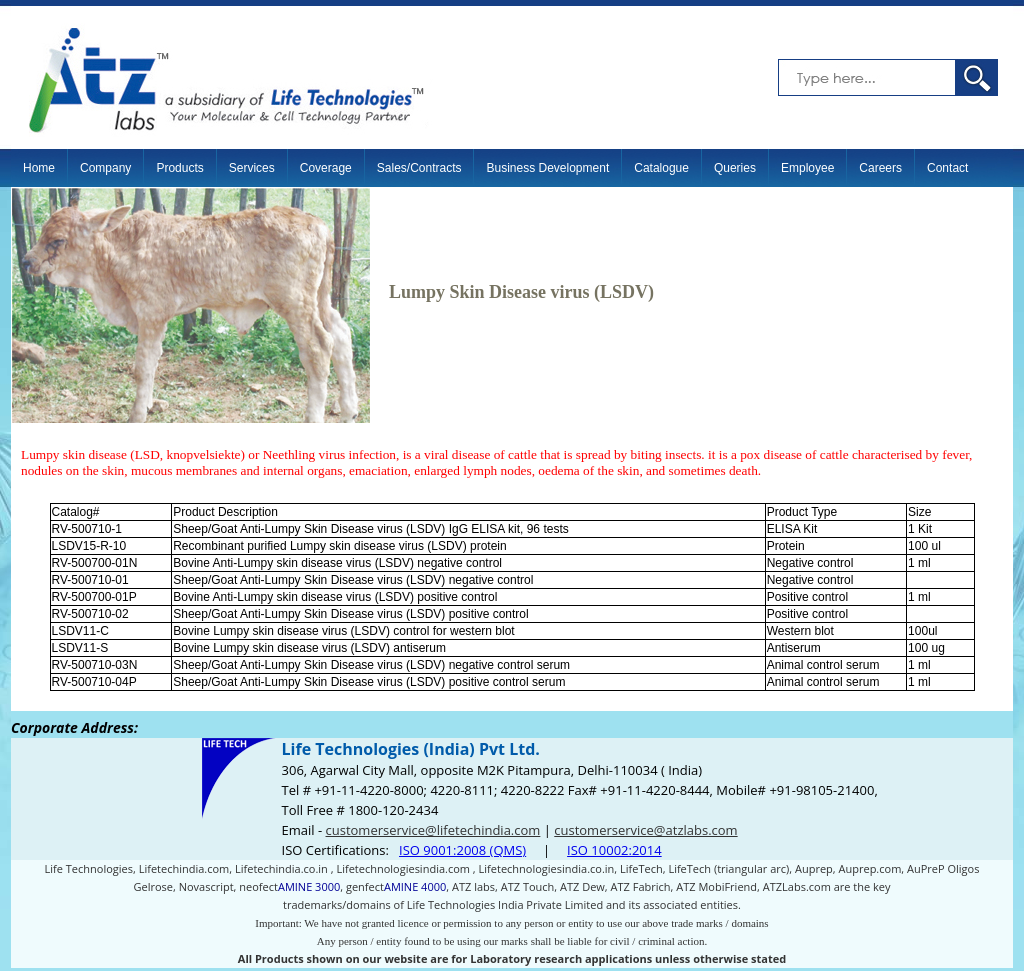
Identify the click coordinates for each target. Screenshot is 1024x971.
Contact (947, 168)
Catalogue (661, 168)
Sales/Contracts (419, 168)
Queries (735, 168)
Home (39, 168)
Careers (880, 168)
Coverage (326, 168)
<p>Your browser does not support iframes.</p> (512, 841)
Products (179, 168)
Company (105, 168)
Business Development (547, 168)
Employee (807, 168)
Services (252, 168)
